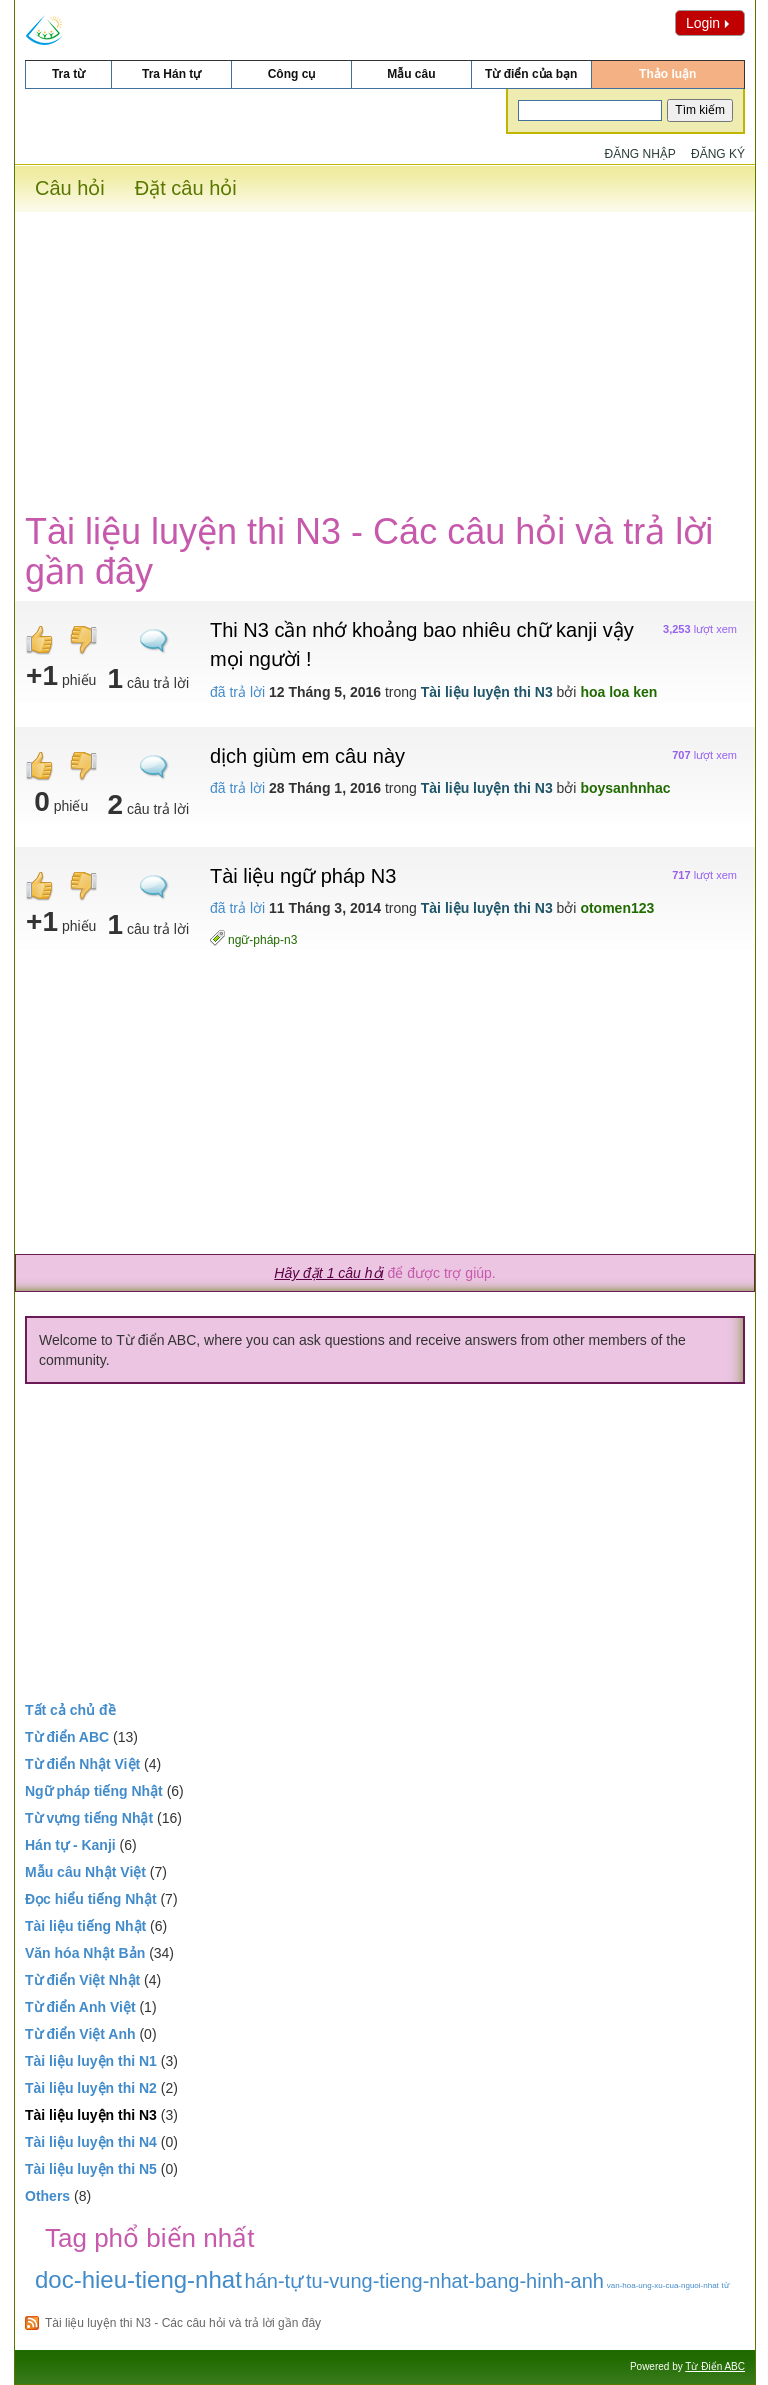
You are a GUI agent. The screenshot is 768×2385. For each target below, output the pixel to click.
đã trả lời (237, 692)
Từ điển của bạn (531, 74)
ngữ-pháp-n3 (262, 939)
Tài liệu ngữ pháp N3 (303, 876)
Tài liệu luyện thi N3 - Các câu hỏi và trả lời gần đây (183, 2323)
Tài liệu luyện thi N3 (487, 692)
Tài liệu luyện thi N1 (91, 2061)
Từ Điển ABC (715, 2366)
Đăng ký (718, 154)
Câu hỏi (70, 188)
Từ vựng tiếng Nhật (89, 1818)
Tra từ (68, 74)
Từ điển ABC (67, 1737)
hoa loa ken (618, 692)
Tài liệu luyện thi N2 (91, 2088)
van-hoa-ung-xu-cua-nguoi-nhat (663, 2285)
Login (710, 23)
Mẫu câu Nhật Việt (85, 1872)
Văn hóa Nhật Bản (85, 1953)
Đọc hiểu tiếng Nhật (91, 1899)
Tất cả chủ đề (70, 1710)
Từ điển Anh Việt (80, 2007)
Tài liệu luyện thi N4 (91, 2142)
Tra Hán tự (171, 74)
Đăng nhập (640, 154)
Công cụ (292, 74)
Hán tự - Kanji (70, 1845)
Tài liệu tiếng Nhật (85, 1926)
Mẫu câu (411, 74)
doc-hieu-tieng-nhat (138, 2279)
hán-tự (274, 2281)
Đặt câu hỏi (186, 188)
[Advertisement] (385, 352)
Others (47, 2196)
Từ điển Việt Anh (80, 2034)
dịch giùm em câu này (307, 756)
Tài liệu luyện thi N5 (91, 2169)
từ (725, 2285)
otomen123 (617, 908)
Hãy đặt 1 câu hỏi (328, 1273)
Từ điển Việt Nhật (82, 1980)
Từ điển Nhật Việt (82, 1764)
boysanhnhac (625, 788)
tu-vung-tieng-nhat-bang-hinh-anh (455, 2281)
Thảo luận (667, 74)
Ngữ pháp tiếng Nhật (94, 1791)
